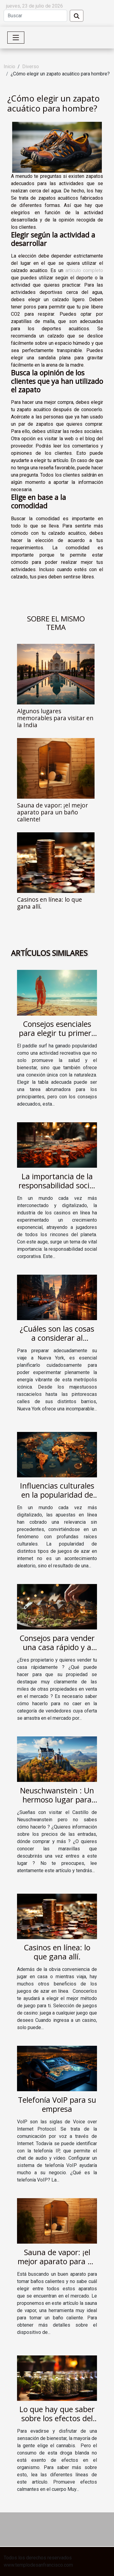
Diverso (30, 66)
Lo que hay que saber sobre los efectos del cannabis (57, 2418)
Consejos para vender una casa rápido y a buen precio (57, 1647)
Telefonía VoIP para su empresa (57, 2104)
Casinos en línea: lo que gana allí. (49, 902)
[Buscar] (35, 16)
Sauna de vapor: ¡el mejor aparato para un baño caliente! (52, 812)
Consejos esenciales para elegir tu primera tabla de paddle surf (57, 1033)
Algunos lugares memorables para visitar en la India (55, 718)
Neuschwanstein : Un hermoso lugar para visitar (57, 1799)
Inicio (9, 66)
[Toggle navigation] (15, 38)
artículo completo (84, 270)
